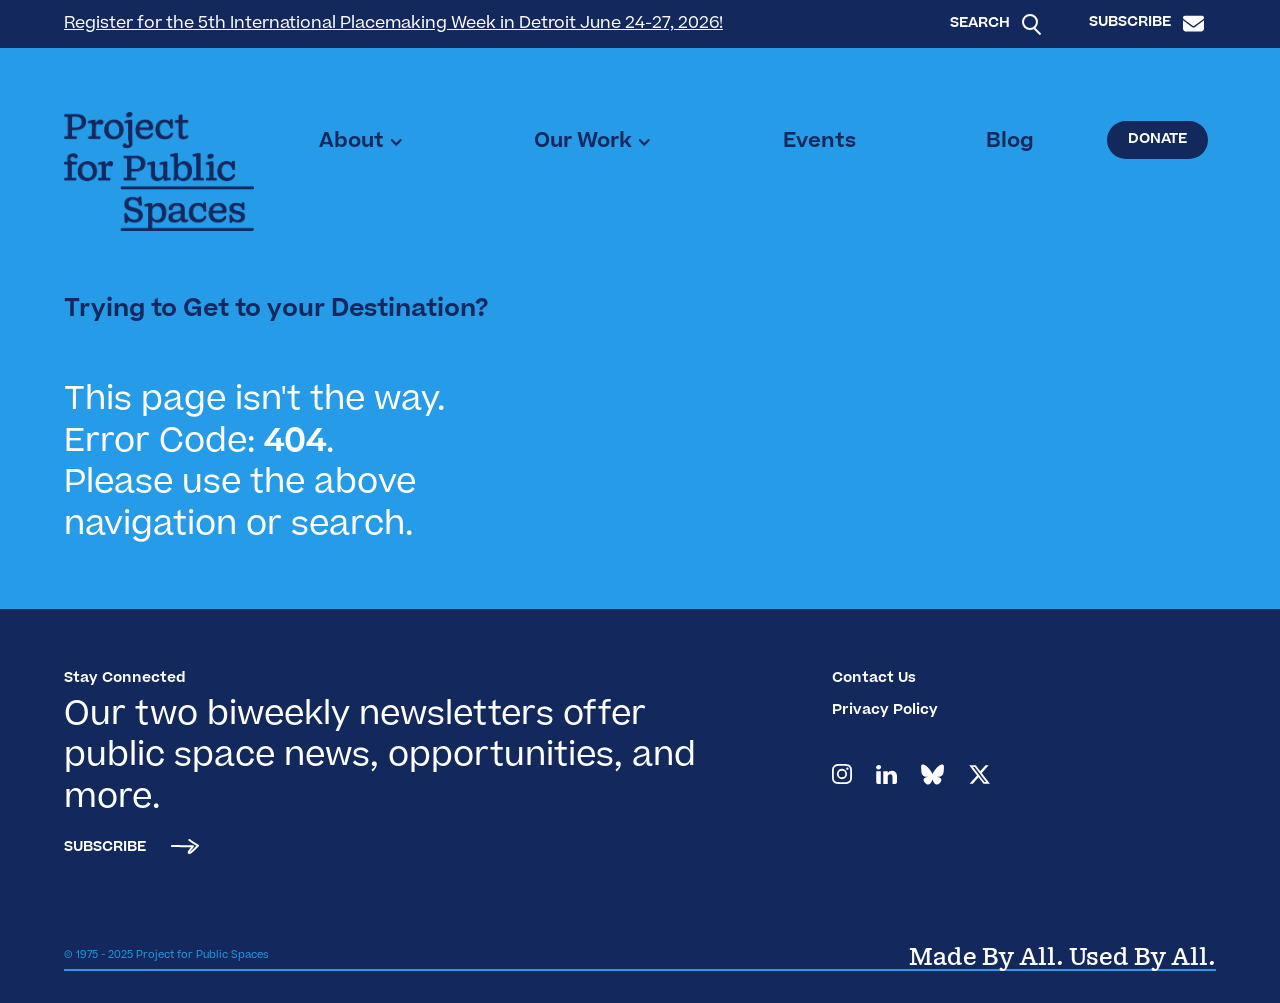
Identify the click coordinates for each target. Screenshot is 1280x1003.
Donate (1157, 140)
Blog (1010, 142)
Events (819, 142)
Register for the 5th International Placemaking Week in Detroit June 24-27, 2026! (393, 24)
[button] (361, 142)
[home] (159, 171)
